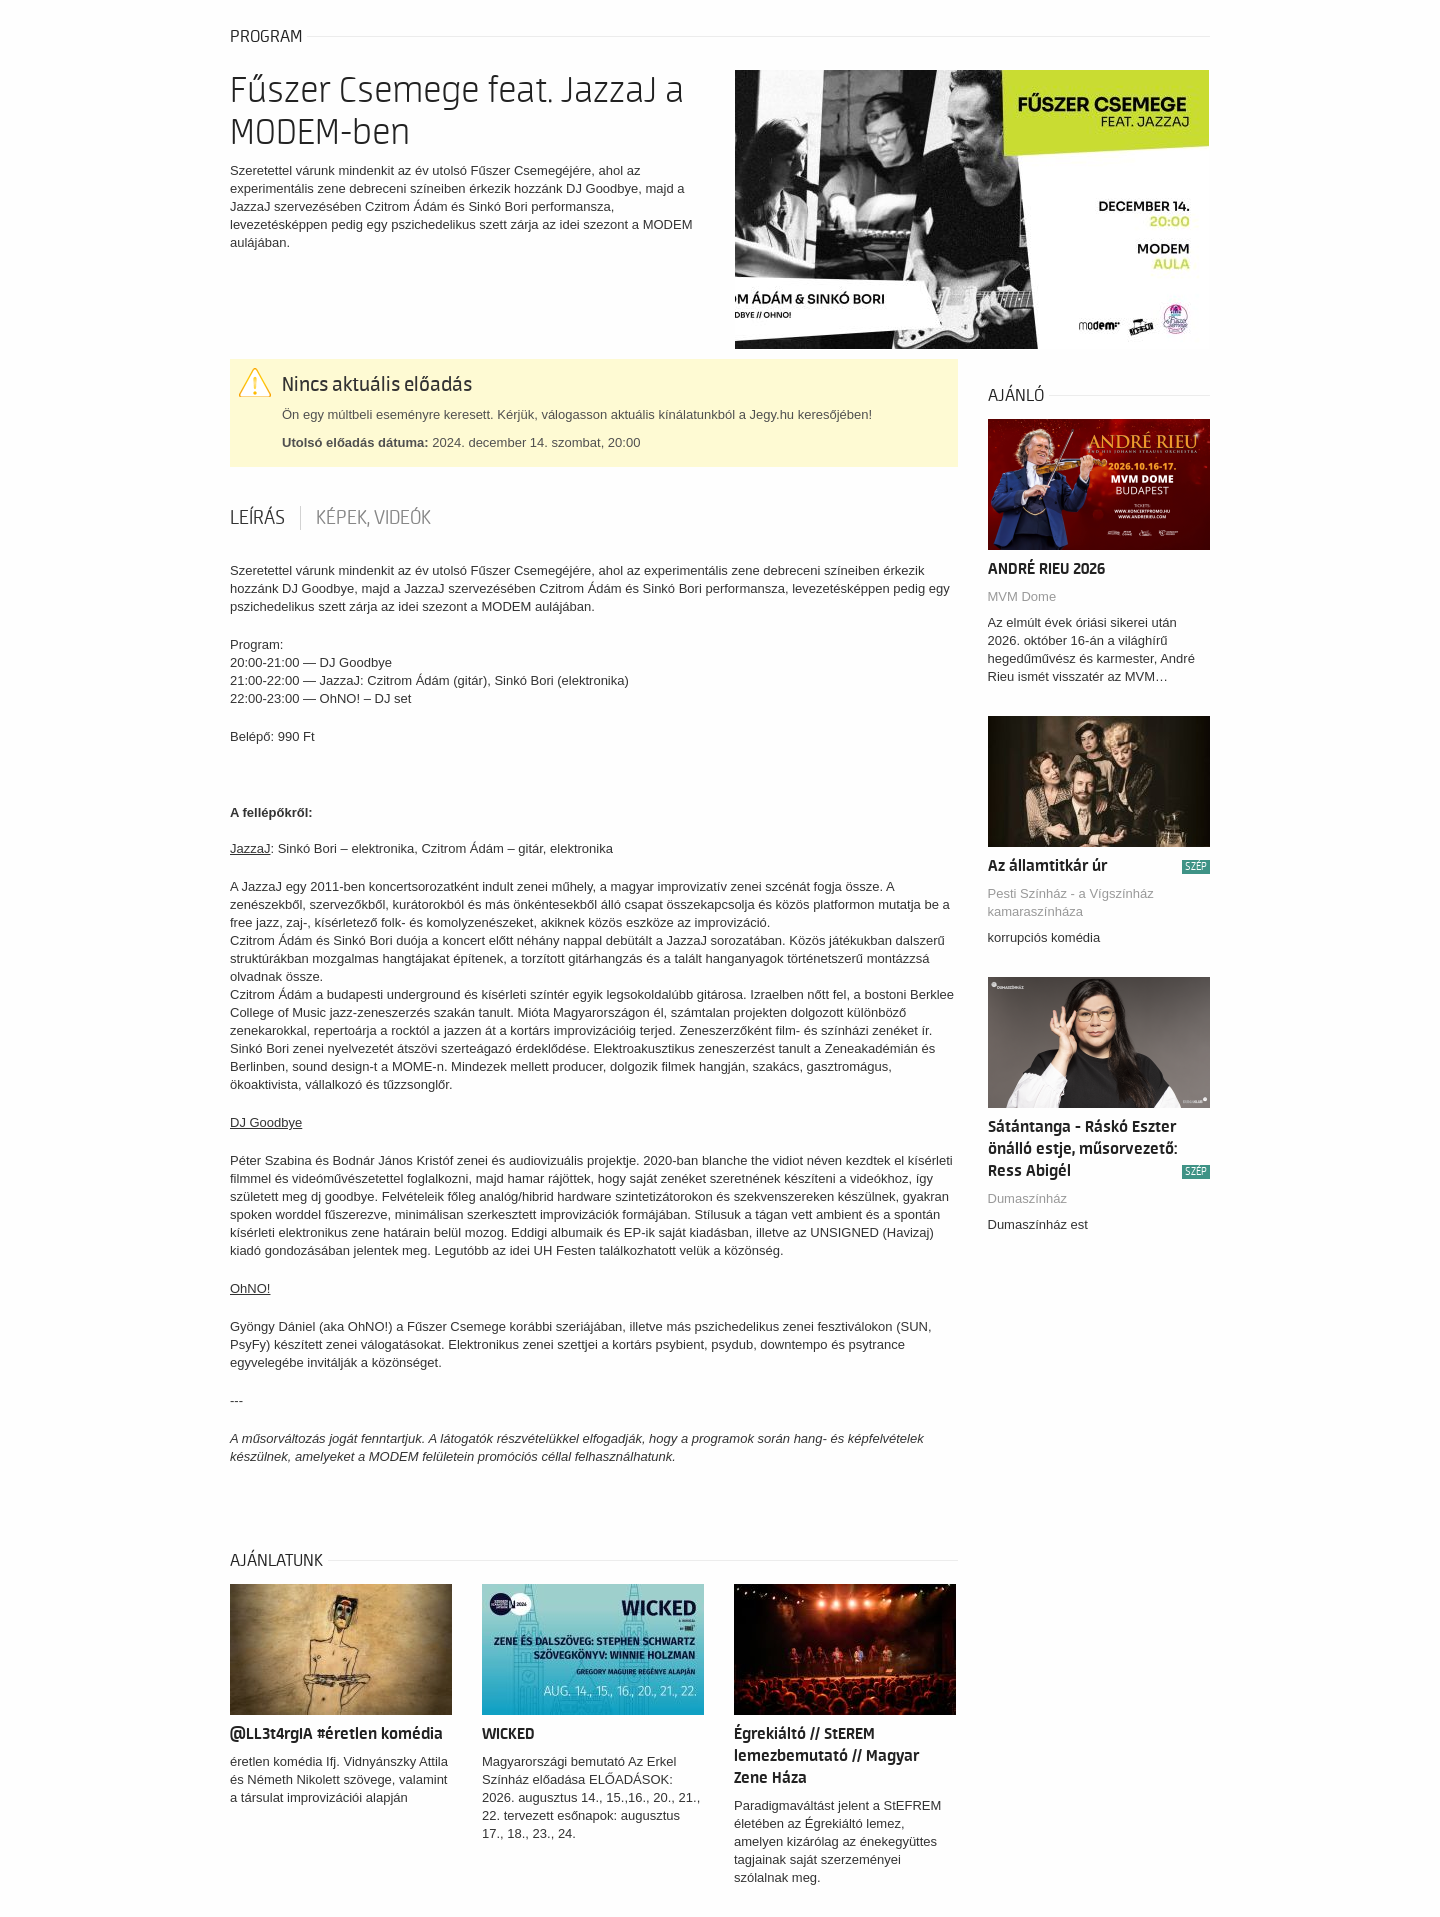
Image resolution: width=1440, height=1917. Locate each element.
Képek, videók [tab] (373, 518)
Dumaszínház (1027, 1198)
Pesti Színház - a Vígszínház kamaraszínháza (1071, 902)
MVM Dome (1022, 596)
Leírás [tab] (257, 518)
